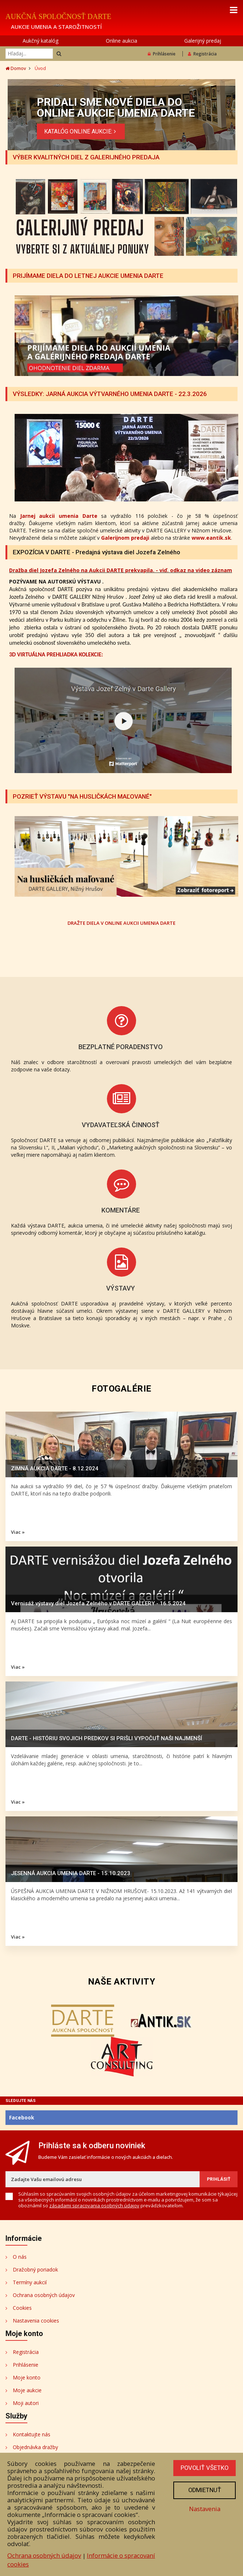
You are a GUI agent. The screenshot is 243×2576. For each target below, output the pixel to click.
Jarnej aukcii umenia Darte (58, 515)
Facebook (21, 2117)
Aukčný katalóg (40, 40)
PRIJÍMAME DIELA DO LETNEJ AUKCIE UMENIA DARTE (89, 275)
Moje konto (26, 2377)
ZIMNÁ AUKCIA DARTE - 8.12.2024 (55, 1468)
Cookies (22, 2307)
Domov (15, 68)
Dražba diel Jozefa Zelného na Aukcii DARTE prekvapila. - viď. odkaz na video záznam (120, 570)
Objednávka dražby (35, 2447)
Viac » (18, 1532)
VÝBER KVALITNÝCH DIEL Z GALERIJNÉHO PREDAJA (87, 157)
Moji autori (26, 2403)
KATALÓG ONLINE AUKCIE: (81, 131)
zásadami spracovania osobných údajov (94, 2205)
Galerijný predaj (202, 40)
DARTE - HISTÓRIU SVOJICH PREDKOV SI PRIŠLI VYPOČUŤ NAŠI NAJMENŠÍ (106, 1738)
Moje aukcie (27, 2390)
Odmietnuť (204, 2490)
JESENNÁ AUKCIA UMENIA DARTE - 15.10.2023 (70, 1873)
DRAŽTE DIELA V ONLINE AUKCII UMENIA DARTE (122, 923)
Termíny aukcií (30, 2282)
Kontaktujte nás (31, 2434)
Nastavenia (204, 2509)
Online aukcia (121, 40)
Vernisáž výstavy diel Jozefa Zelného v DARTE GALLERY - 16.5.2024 (98, 1603)
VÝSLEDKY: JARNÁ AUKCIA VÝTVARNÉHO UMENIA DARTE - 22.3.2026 (111, 393)
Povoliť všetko (204, 2468)
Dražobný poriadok (35, 2269)
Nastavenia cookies (36, 2320)
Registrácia (202, 54)
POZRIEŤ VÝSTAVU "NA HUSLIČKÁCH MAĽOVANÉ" (83, 796)
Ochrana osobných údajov (44, 2295)
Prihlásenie (162, 54)
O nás (20, 2256)
